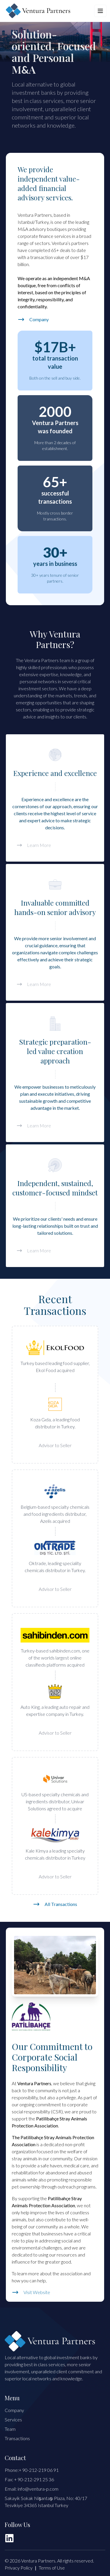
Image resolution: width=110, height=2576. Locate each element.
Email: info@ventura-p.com (31, 2489)
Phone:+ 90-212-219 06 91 (32, 2470)
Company (14, 2410)
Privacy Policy (19, 2567)
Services (13, 2419)
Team (10, 2429)
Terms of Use (52, 2567)
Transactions (17, 2438)
